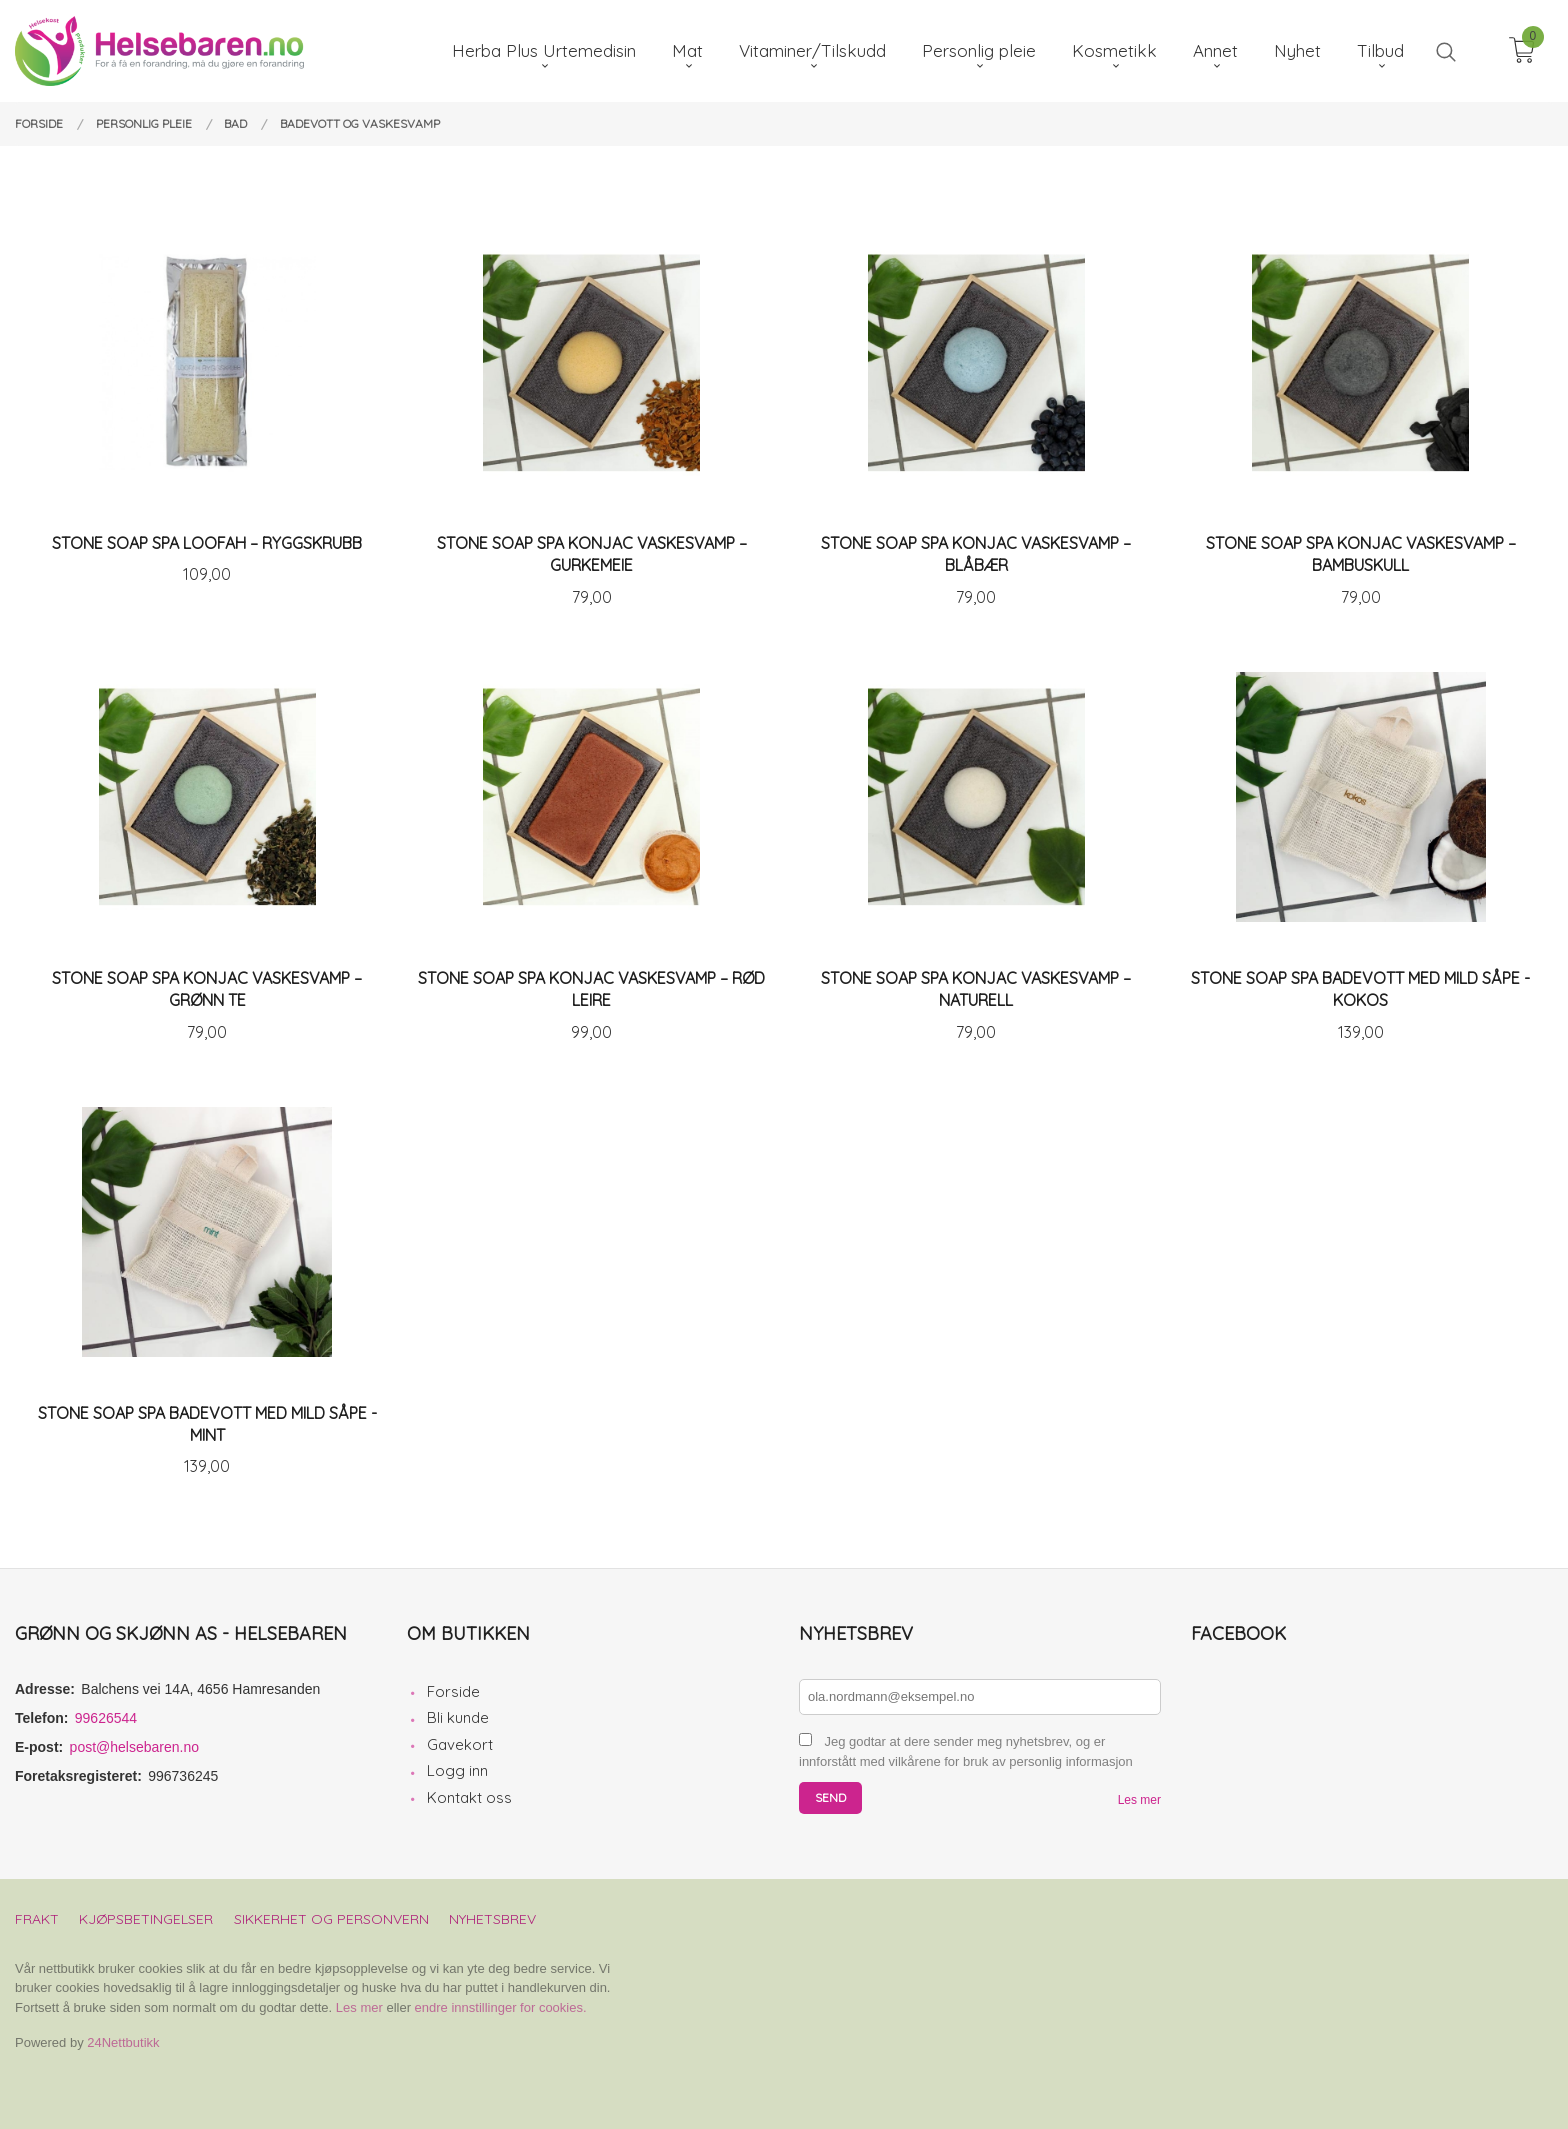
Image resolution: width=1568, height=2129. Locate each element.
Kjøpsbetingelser (146, 1919)
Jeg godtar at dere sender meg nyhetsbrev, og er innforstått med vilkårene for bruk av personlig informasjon (966, 1752)
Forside (453, 1691)
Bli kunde (458, 1717)
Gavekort (460, 1744)
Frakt (37, 1919)
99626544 (106, 1718)
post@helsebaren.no (134, 1747)
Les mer (1139, 1800)
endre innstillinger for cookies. (501, 2007)
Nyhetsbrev (492, 1919)
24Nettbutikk (123, 2042)
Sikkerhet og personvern (331, 1919)
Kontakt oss (469, 1797)
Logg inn (457, 1770)
